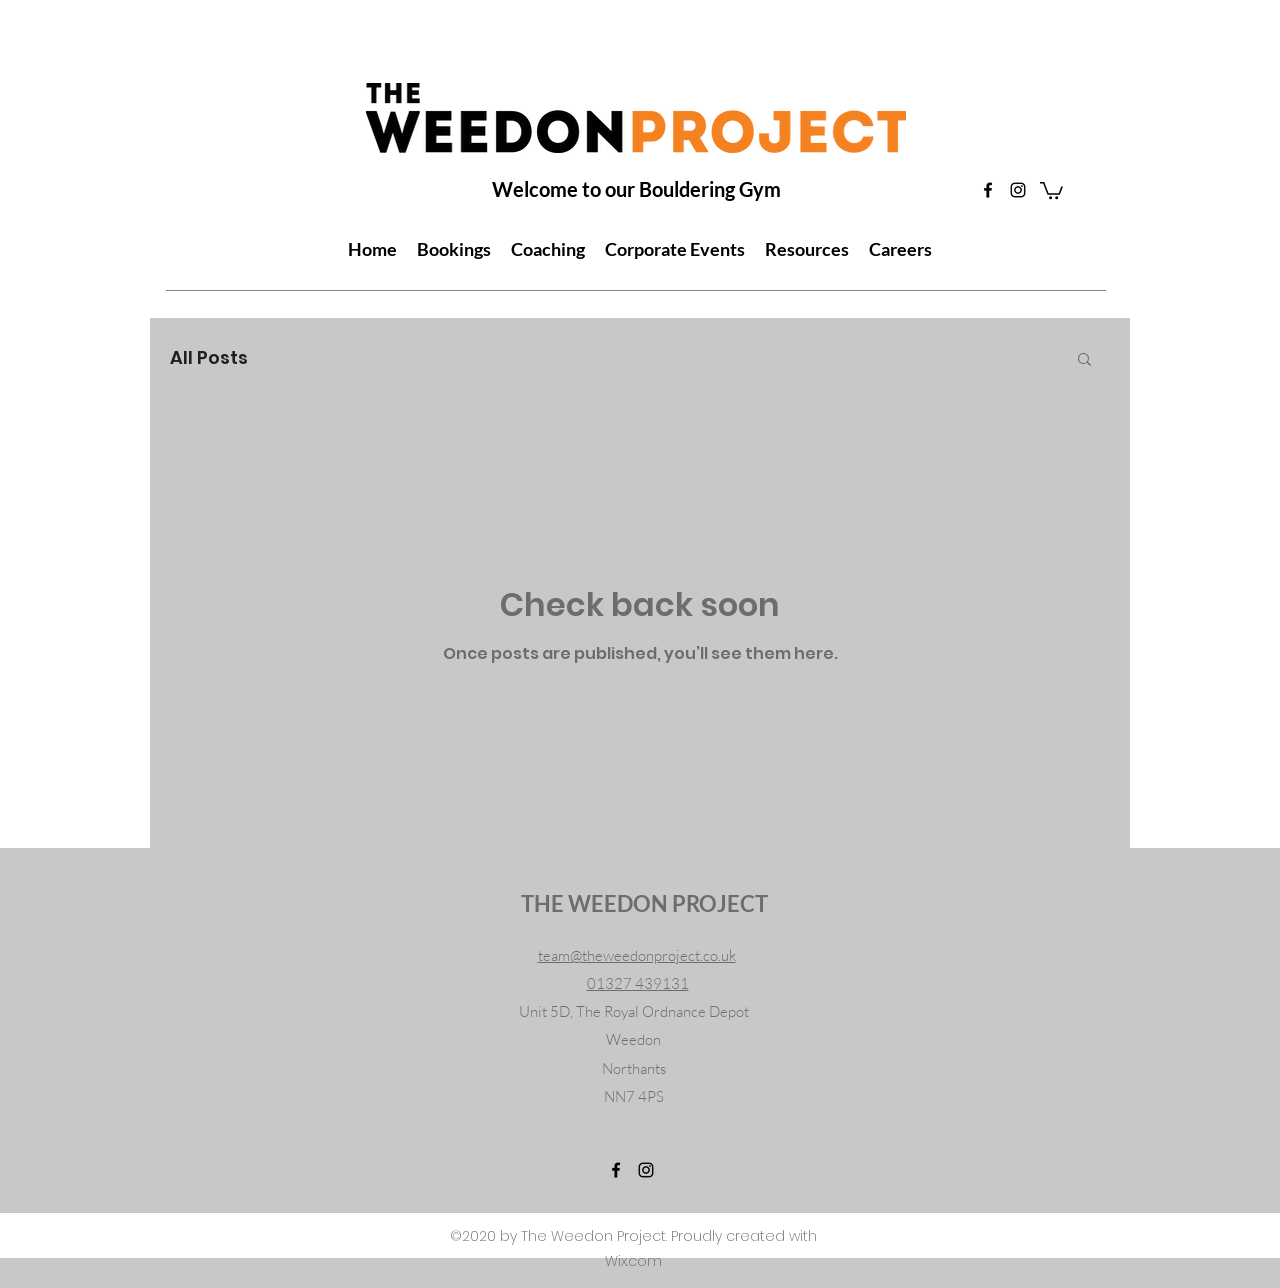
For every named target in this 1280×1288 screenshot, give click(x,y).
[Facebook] (988, 190)
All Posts (209, 357)
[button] (1051, 189)
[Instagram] (1018, 190)
